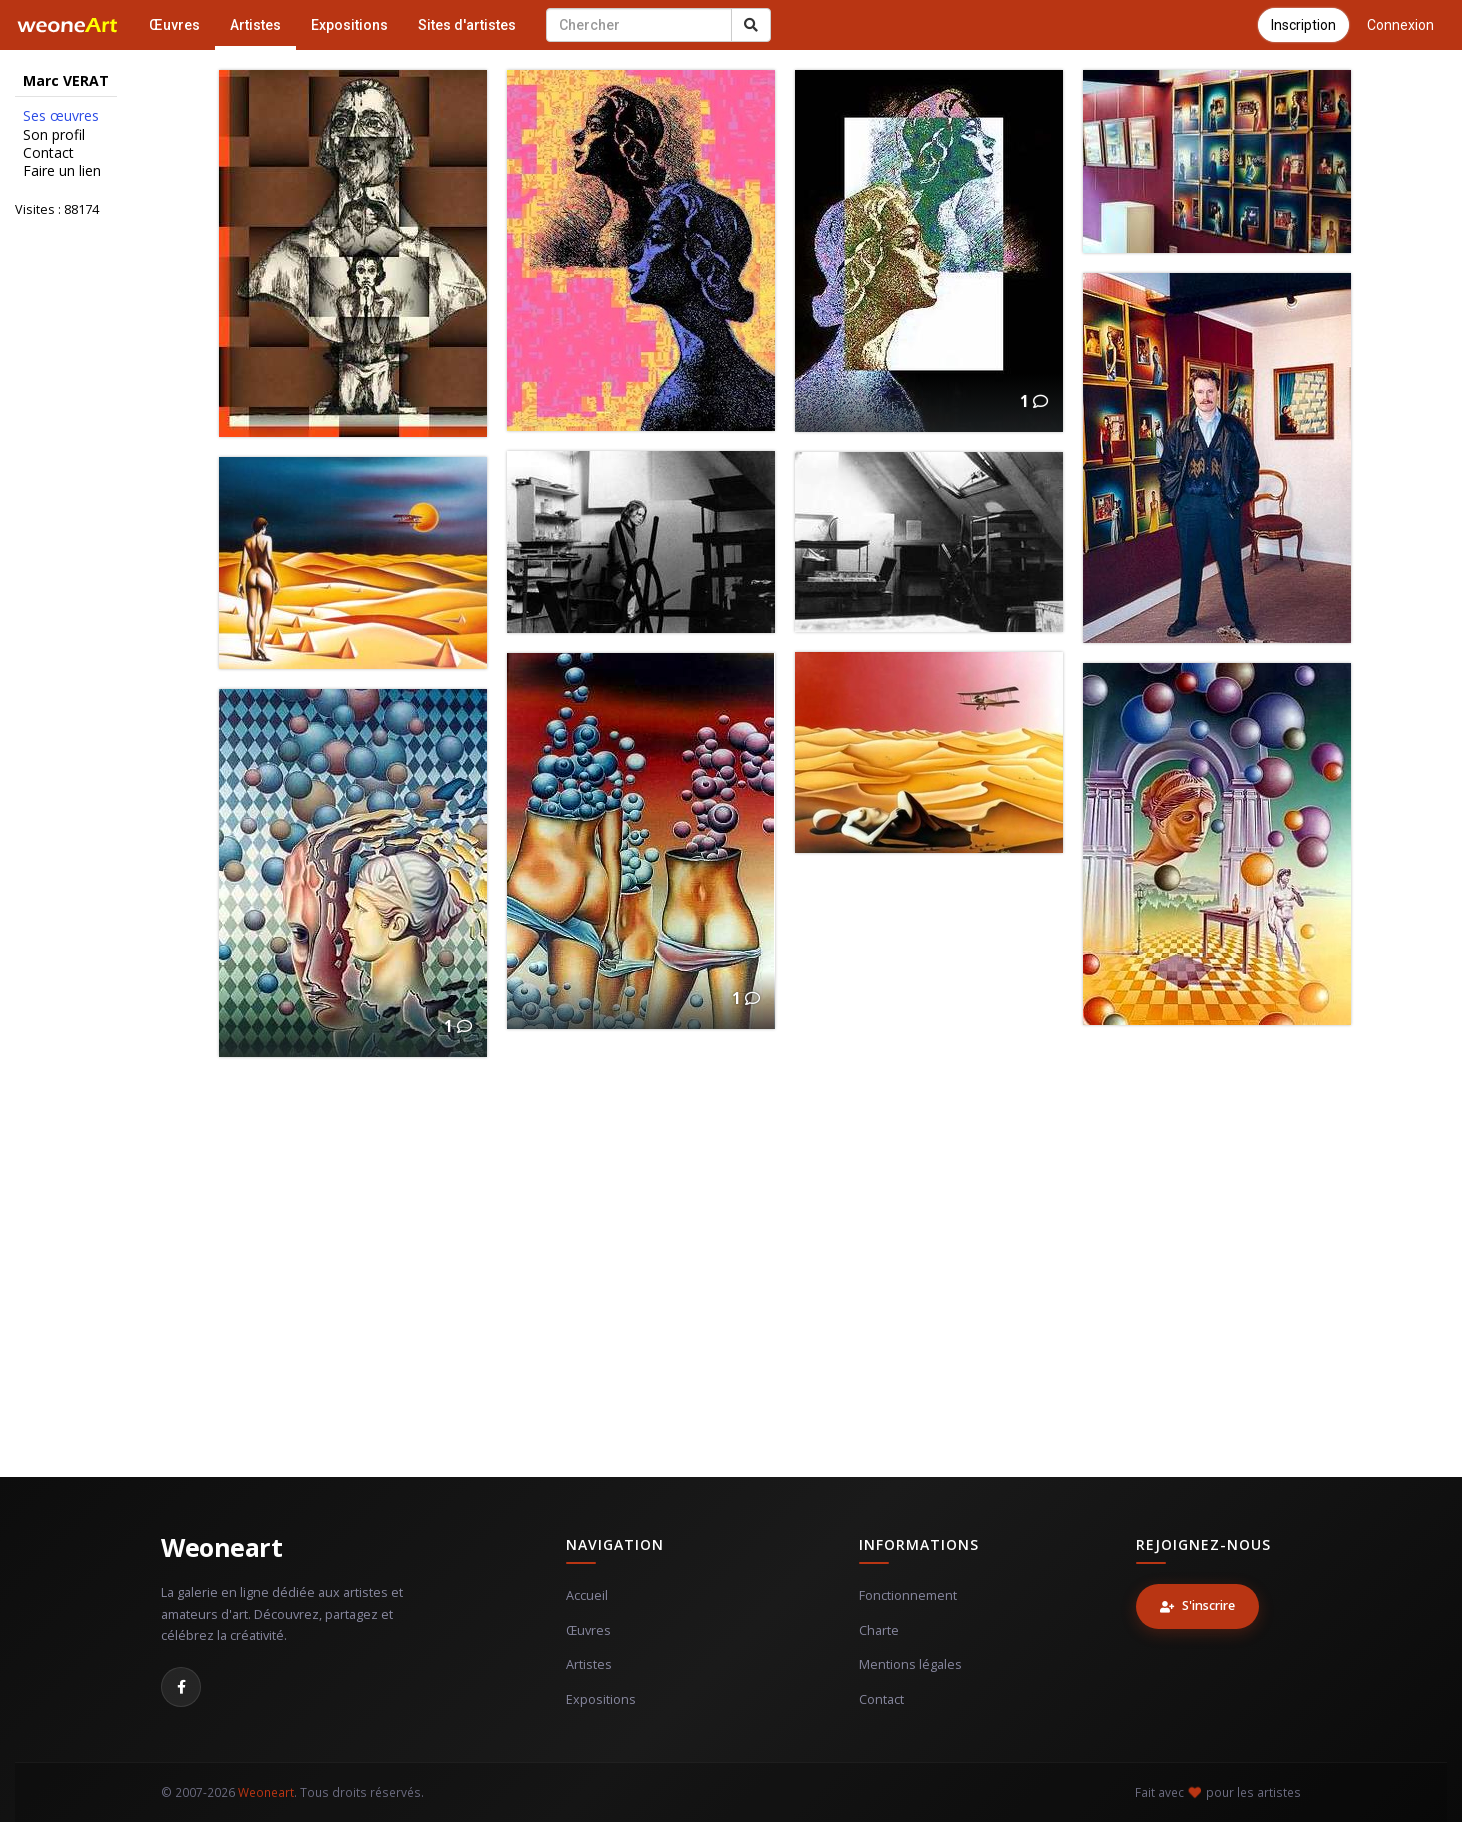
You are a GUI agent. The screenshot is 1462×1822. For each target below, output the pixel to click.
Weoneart (221, 1547)
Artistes (255, 25)
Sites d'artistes (467, 25)
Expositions (349, 25)
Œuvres (174, 25)
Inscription (1303, 25)
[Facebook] (181, 1687)
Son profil (54, 135)
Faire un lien (62, 171)
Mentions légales (910, 1664)
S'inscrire (1197, 1605)
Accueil (587, 1595)
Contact (48, 153)
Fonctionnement (908, 1595)
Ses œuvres (61, 116)
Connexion (1400, 25)
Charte (879, 1630)
